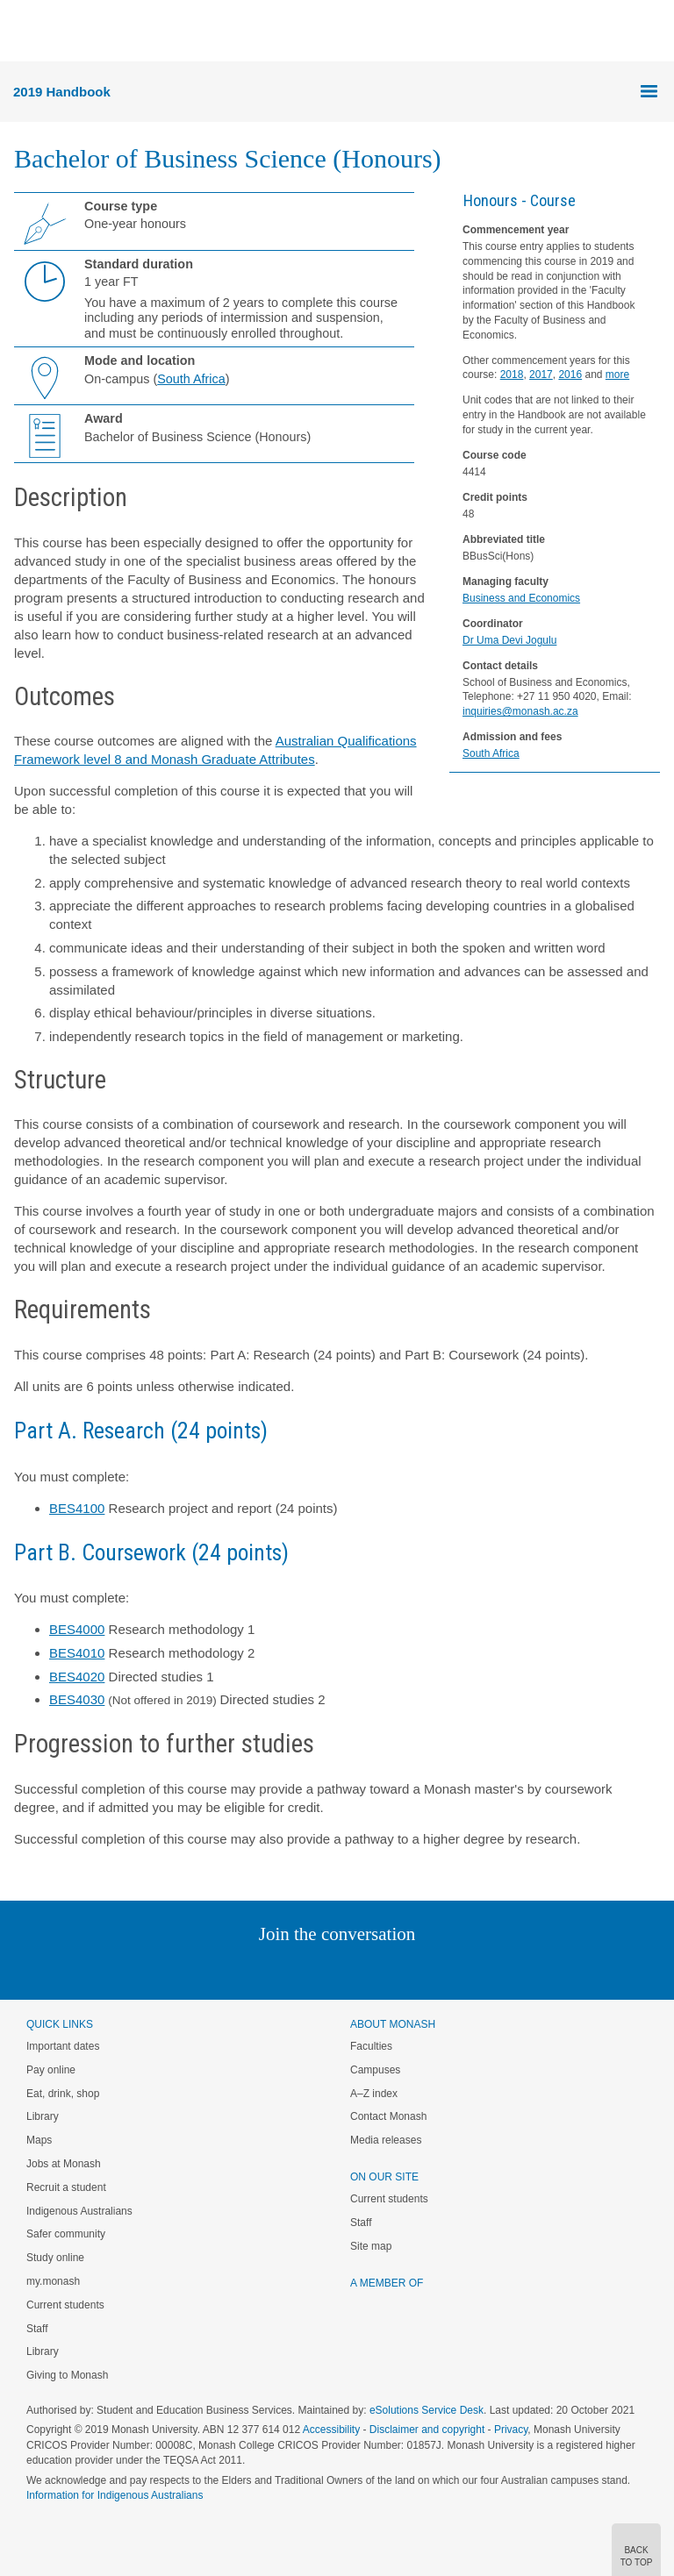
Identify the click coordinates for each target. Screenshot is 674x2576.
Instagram (213, 1969)
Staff (36, 2329)
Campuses (375, 2070)
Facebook (319, 1969)
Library (42, 2116)
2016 (570, 374)
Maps (39, 2140)
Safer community (65, 2234)
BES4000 (76, 1629)
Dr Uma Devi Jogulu (509, 640)
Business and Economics (521, 598)
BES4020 (76, 1676)
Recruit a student (66, 2187)
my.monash (53, 2281)
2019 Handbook (62, 91)
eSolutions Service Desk (426, 2410)
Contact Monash (388, 2116)
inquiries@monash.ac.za (520, 711)
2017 (541, 374)
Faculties (371, 2046)
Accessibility (331, 2429)
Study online (55, 2257)
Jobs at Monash (63, 2164)
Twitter (286, 1969)
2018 (512, 374)
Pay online (50, 2070)
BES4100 (76, 1508)
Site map (370, 2246)
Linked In (249, 1969)
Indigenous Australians (79, 2211)
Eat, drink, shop (62, 2093)
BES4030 (76, 1699)
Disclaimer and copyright (426, 2429)
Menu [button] (23, 32)
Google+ (350, 1969)
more (617, 374)
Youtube (421, 1969)
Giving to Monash (67, 2375)
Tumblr (385, 1969)
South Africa (491, 753)
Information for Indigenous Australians (114, 2495)
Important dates (62, 2046)
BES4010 (76, 1652)
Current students (65, 2305)
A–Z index (374, 2093)
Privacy (510, 2429)
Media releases (385, 2140)
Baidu (459, 1969)
